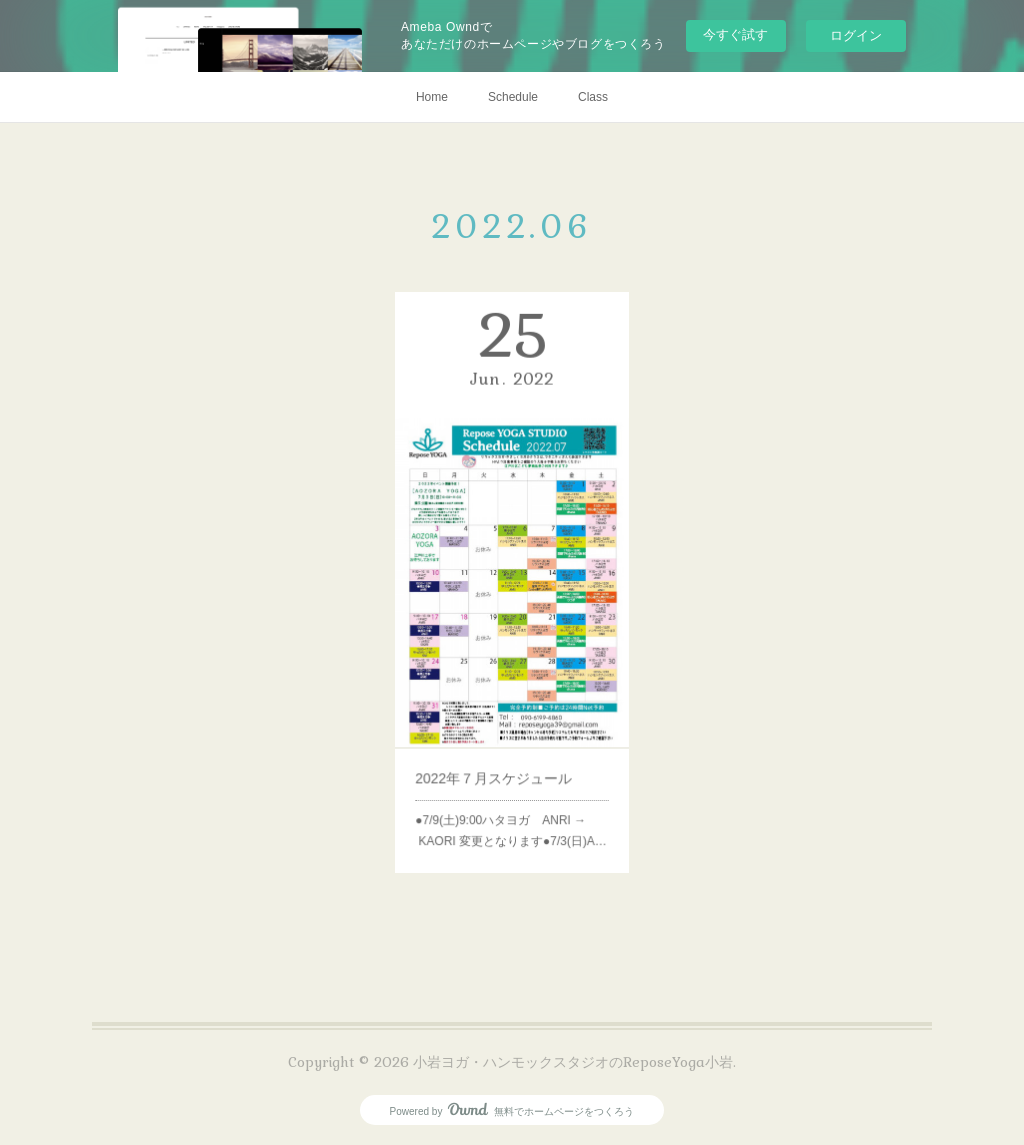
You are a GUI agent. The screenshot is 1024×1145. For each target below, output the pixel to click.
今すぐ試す (735, 34)
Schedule (513, 97)
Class (593, 97)
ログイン (856, 35)
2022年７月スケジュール (496, 748)
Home (432, 97)
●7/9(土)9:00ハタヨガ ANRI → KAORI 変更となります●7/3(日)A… (511, 793)
